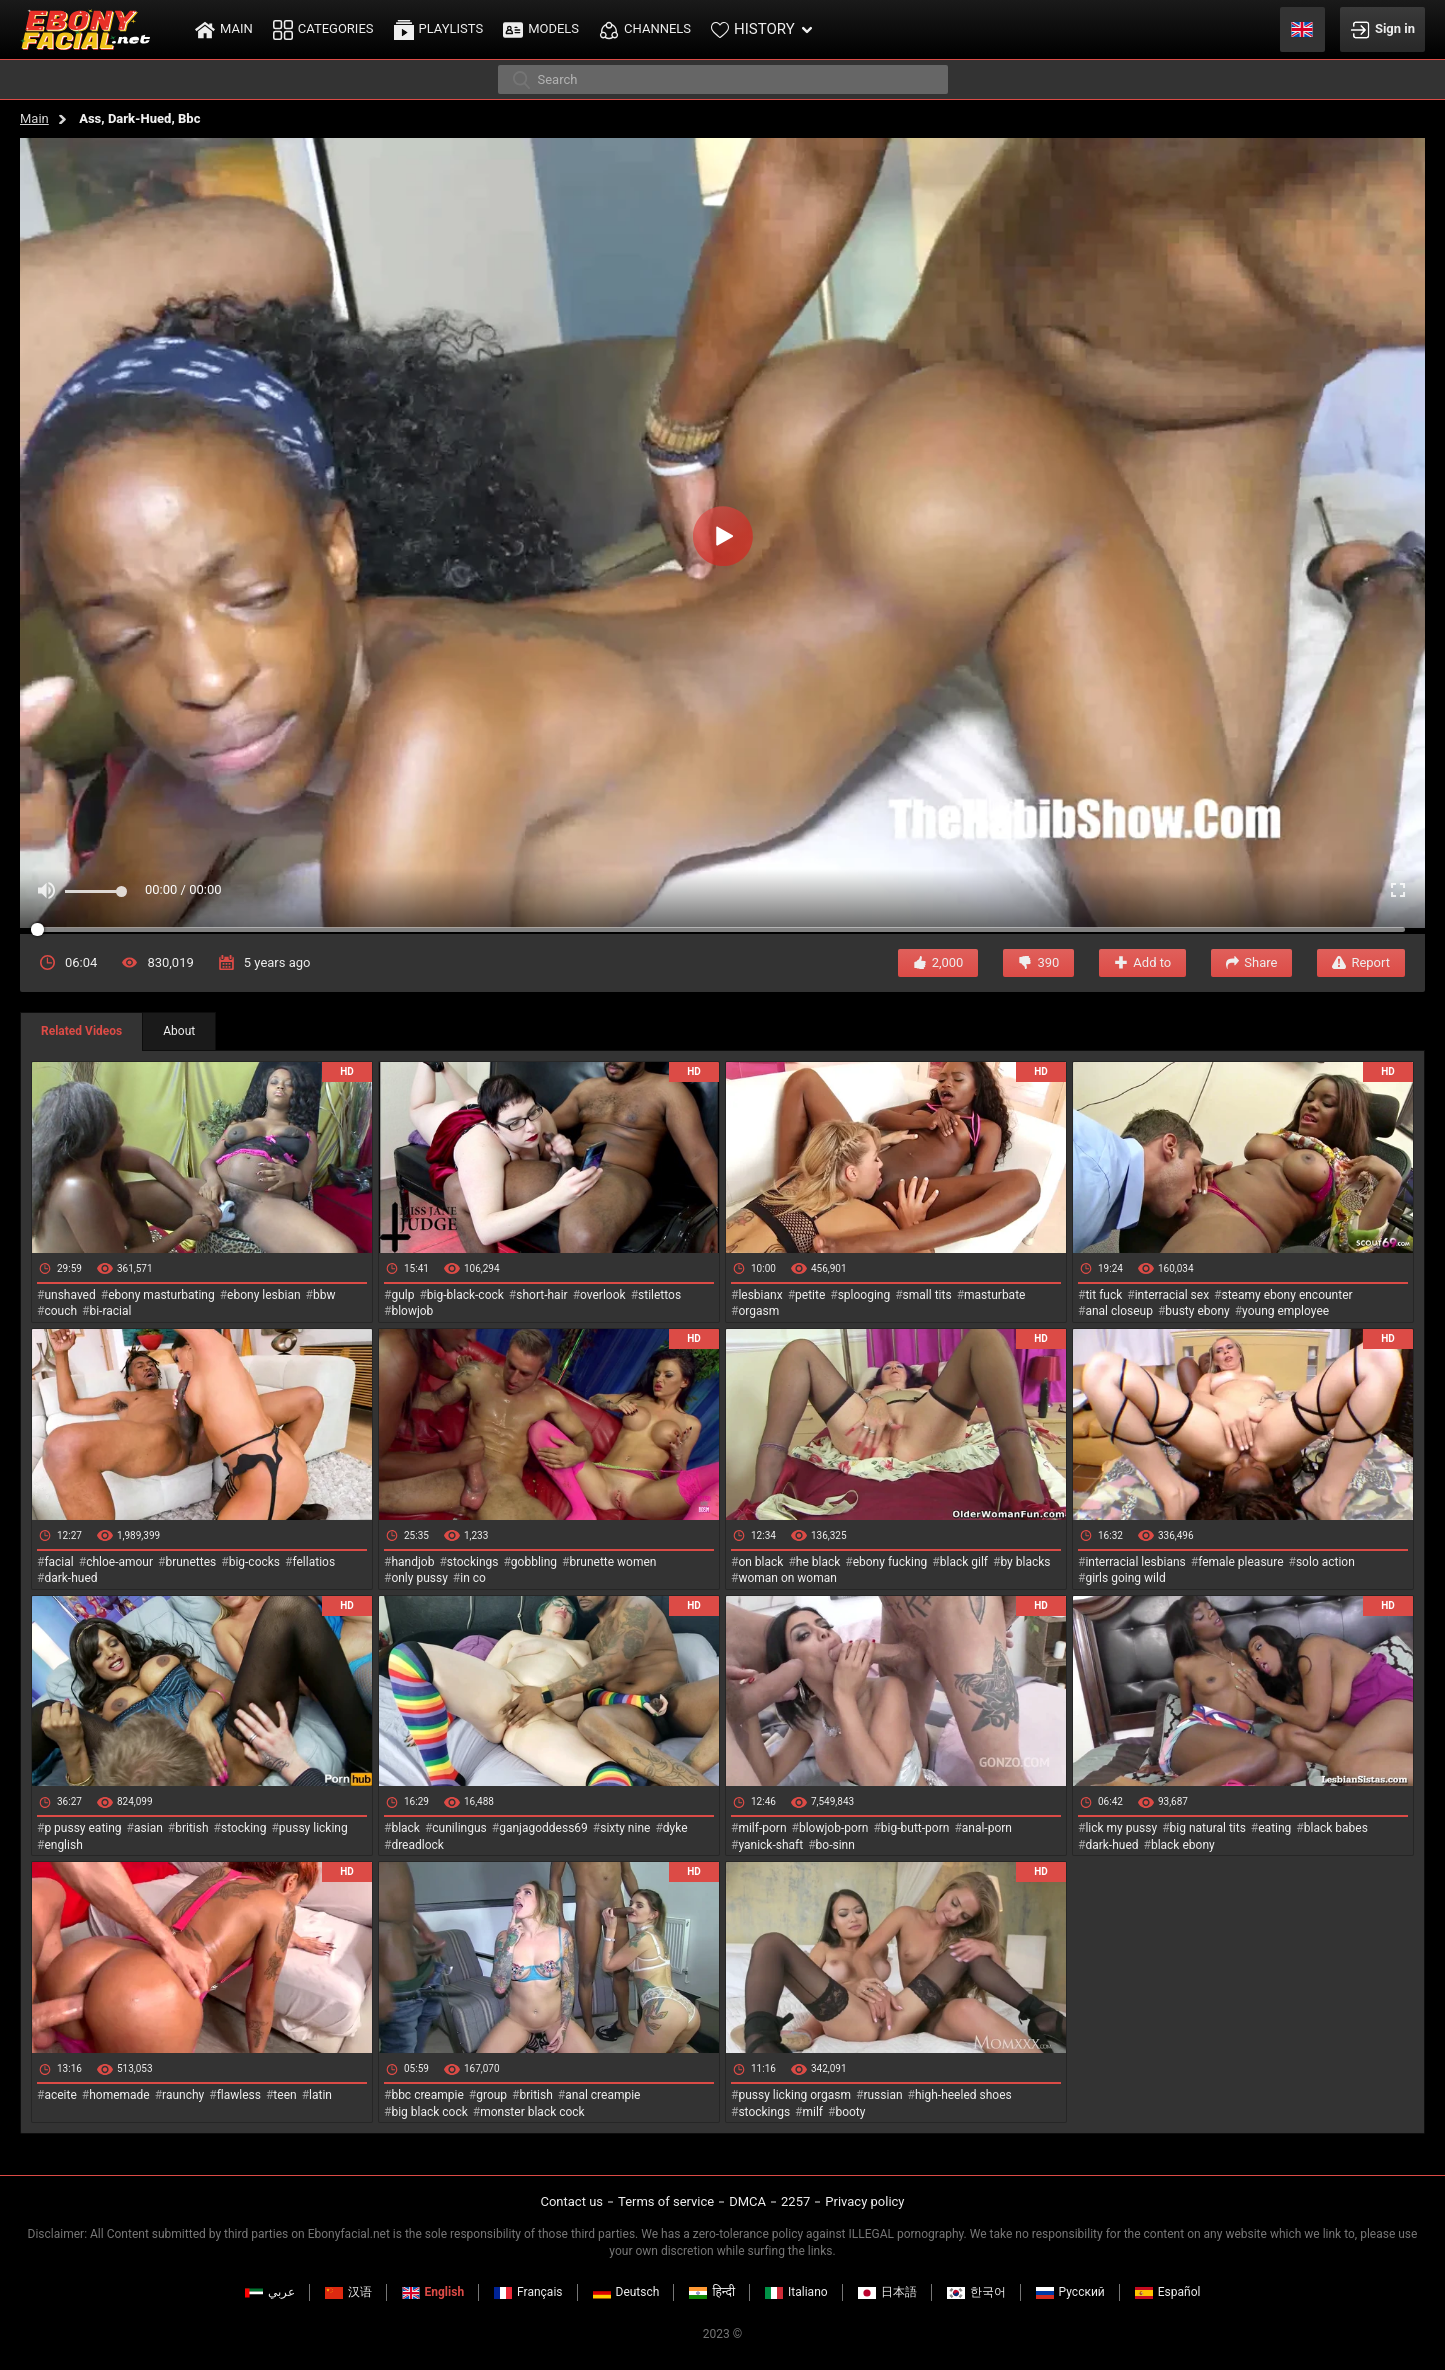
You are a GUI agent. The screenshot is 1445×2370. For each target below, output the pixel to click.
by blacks (1025, 1562)
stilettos (659, 1295)
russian (882, 2095)
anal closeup (1119, 1311)
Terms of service (666, 2201)
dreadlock (417, 1845)
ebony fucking (890, 1562)
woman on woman (787, 1578)
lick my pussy (1121, 1828)
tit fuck (1103, 1295)
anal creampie (602, 2095)
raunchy (183, 2095)
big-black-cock (465, 1295)
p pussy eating (82, 1828)
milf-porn (762, 1828)
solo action (1325, 1562)
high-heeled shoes (963, 2095)
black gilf (964, 1562)
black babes (1336, 1828)
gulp (402, 1295)
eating (1274, 1828)
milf (812, 2112)
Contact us (571, 2201)
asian (148, 1828)
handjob (412, 1562)
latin (320, 2095)
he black (818, 1562)
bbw (324, 1295)
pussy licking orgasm (794, 2095)
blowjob (412, 1311)
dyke (675, 1828)
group (491, 2095)
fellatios (313, 1562)
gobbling (534, 1562)
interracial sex (1172, 1295)
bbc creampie (427, 2095)
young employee (1285, 1311)
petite (810, 1295)
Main (34, 118)
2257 (795, 2201)
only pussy (419, 1578)
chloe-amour (119, 1562)
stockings (473, 1562)
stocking (244, 1828)
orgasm (758, 1311)
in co (473, 1578)
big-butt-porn (915, 1828)
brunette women (613, 1562)
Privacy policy (864, 2201)
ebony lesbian (264, 1295)
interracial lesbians (1135, 1562)
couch (60, 1311)
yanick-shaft (770, 1845)
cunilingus (459, 1828)
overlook (603, 1295)
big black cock (429, 2112)
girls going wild (1125, 1578)
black (405, 1828)
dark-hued (70, 1578)
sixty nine (625, 1828)
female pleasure (1240, 1562)
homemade (119, 2095)
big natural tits (1208, 1828)
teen (284, 2095)
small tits (927, 1295)
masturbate (994, 1295)
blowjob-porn (834, 1828)
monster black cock (532, 2112)
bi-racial (110, 1311)
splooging (864, 1295)
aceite (60, 2095)
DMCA (747, 2201)
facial (58, 1562)
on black (760, 1562)
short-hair (541, 1295)
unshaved (69, 1295)
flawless (239, 2095)
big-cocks (254, 1562)
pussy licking (313, 1828)
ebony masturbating (161, 1295)
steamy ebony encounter (1286, 1295)
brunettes (190, 1562)
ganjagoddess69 (543, 1828)
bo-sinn (835, 1845)
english (63, 1845)
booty (850, 2112)
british (191, 1828)
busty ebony (1197, 1311)
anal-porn (987, 1828)
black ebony (1183, 1845)
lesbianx (760, 1295)
